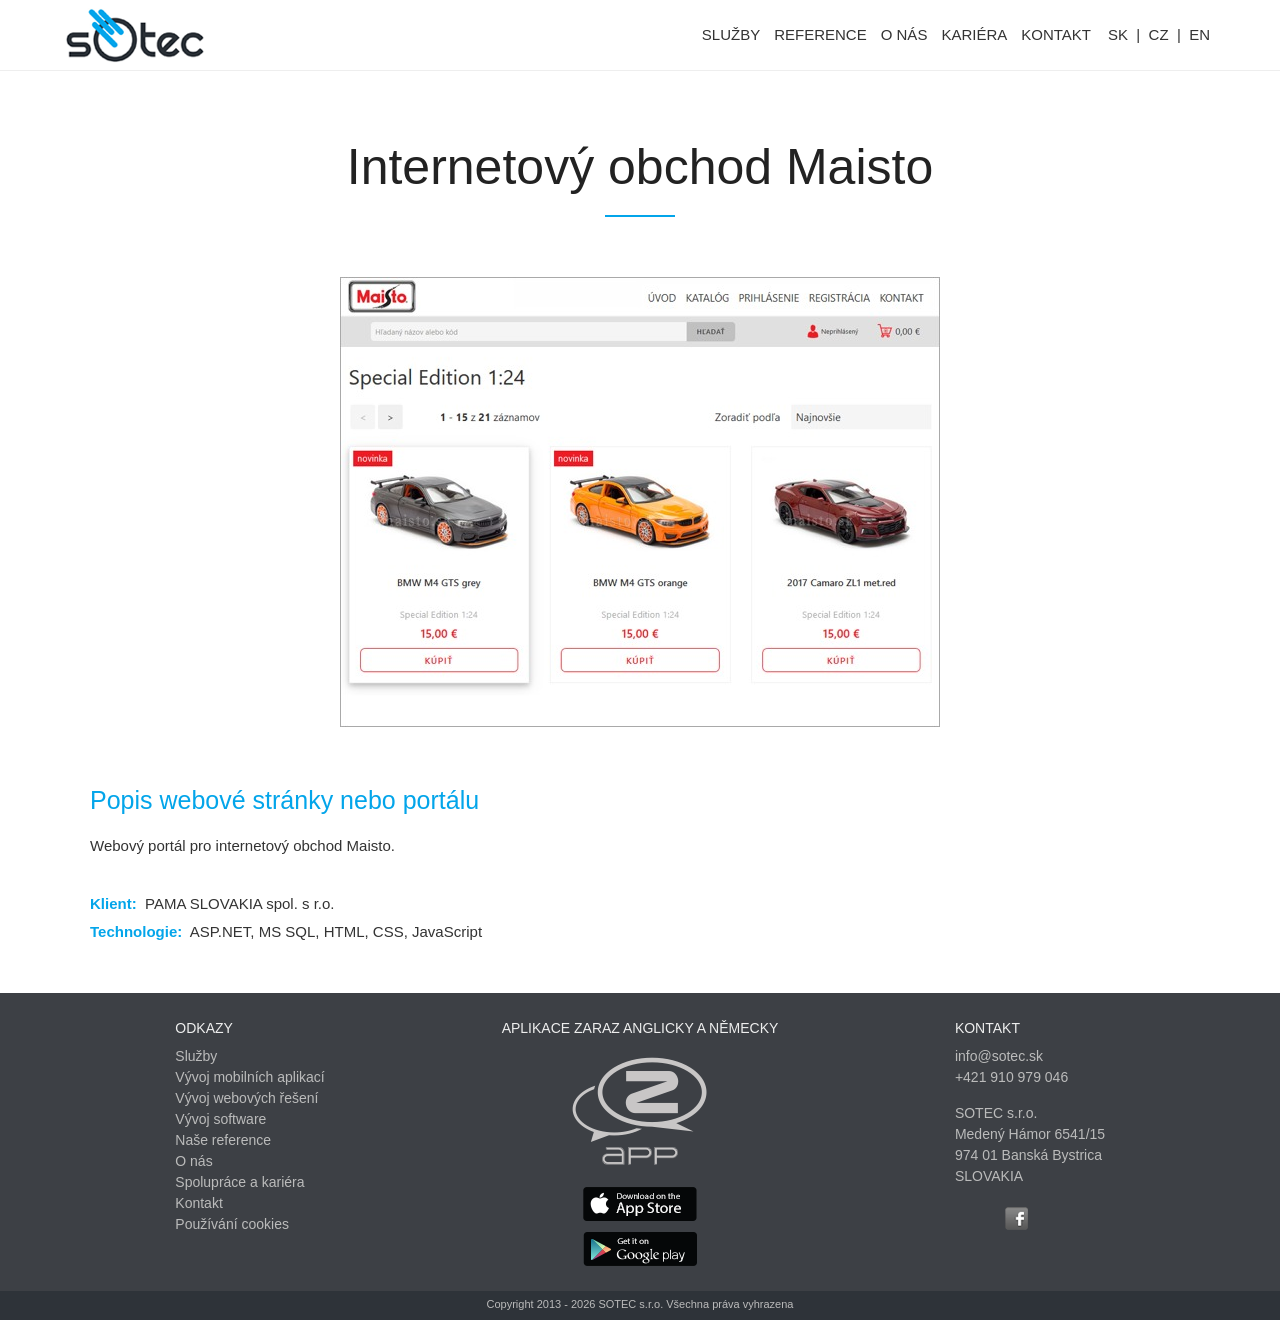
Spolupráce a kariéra (239, 1182)
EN (1199, 34)
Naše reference (223, 1140)
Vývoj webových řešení (246, 1098)
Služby (196, 1056)
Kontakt (198, 1203)
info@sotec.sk (999, 1056)
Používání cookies (232, 1224)
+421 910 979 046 (1011, 1077)
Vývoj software (220, 1119)
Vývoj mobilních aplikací (249, 1077)
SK (1118, 34)
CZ (1159, 34)
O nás (193, 1161)
